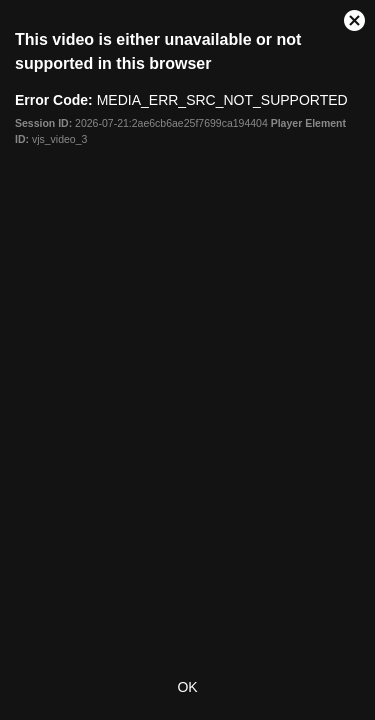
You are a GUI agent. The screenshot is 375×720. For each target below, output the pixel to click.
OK (187, 687)
